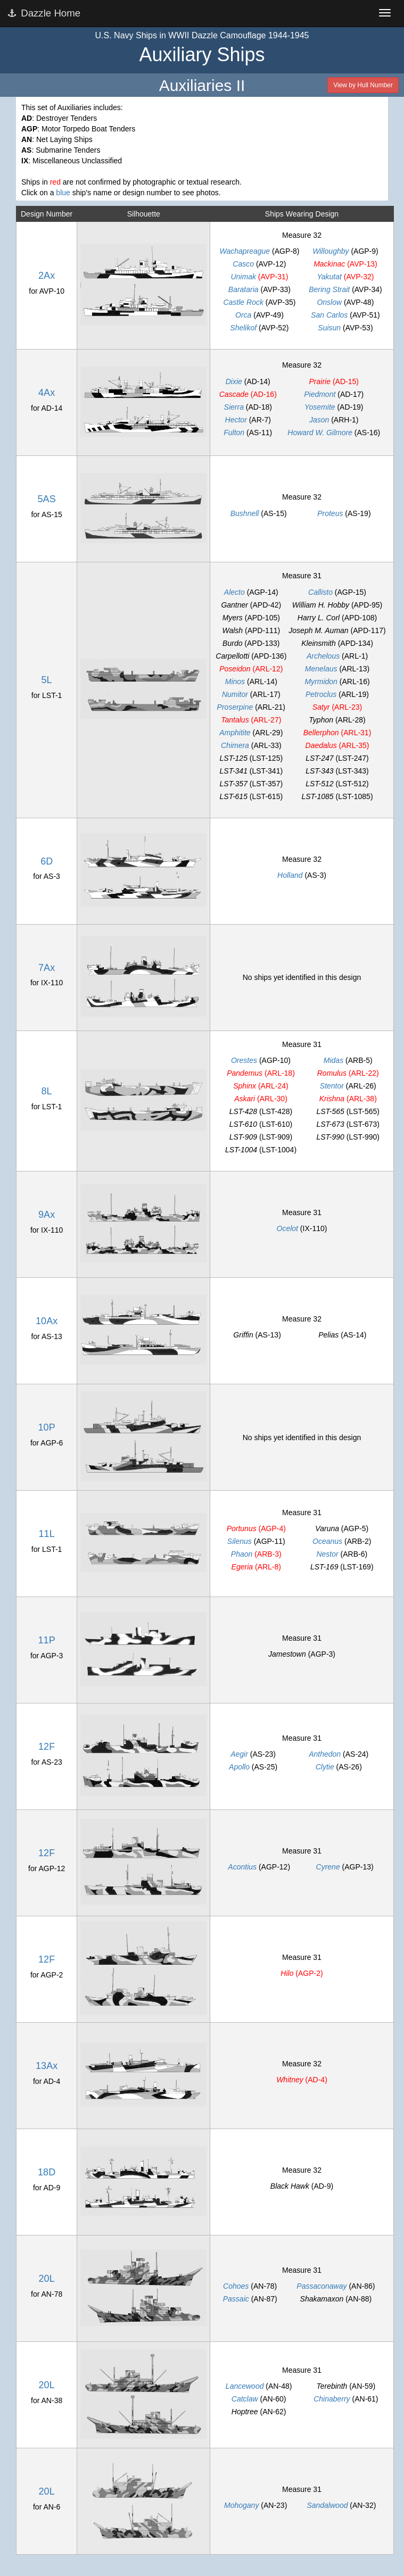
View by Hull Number (363, 85)
